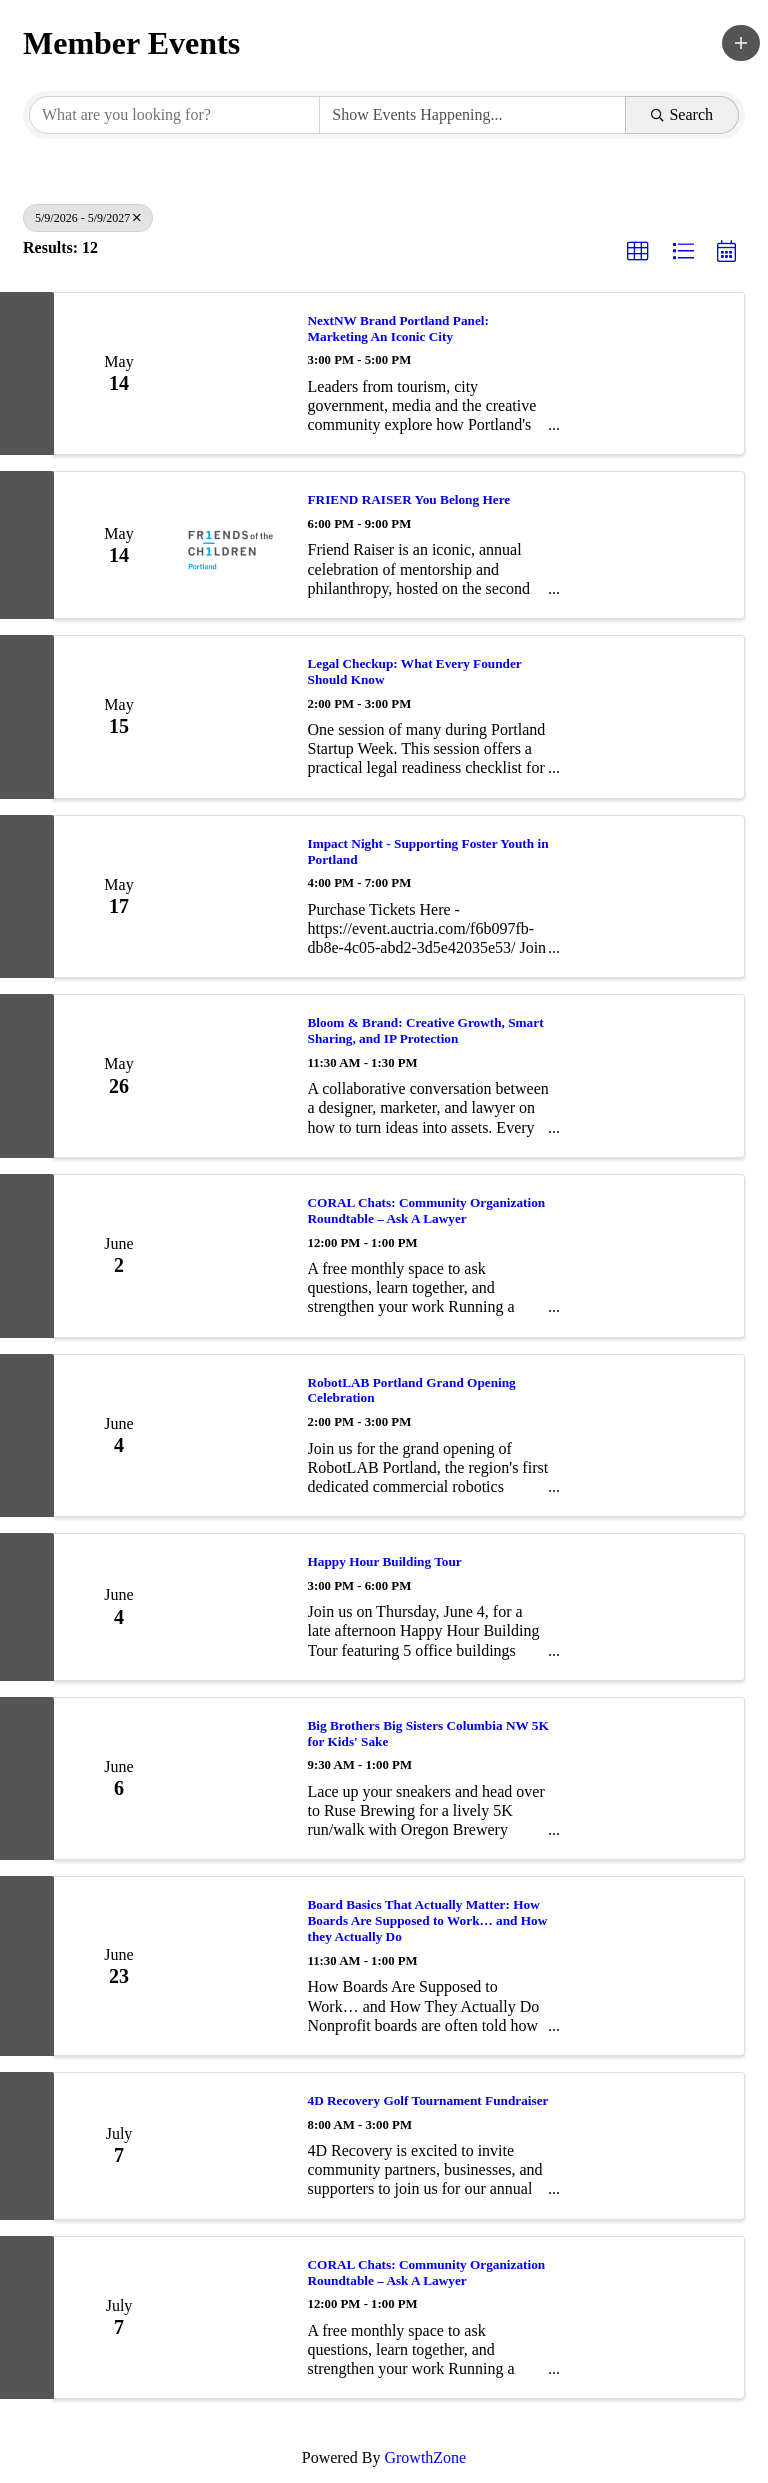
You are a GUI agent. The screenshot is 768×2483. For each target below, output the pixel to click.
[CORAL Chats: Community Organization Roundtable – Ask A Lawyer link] (236, 1256)
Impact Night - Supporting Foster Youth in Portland (428, 851)
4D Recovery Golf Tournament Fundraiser (428, 2100)
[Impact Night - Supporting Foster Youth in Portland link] (236, 897)
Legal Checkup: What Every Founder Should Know (415, 671)
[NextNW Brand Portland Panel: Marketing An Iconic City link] (236, 374)
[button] (741, 43)
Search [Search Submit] (682, 114)
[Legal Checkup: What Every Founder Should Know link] (236, 717)
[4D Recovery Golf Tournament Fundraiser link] (236, 2146)
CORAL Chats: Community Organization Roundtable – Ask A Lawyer (427, 1210)
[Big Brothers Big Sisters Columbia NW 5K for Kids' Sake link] (236, 1779)
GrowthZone (425, 2457)
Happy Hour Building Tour (385, 1561)
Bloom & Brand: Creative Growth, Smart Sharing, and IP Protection (426, 1030)
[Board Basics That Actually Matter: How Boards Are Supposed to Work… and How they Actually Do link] (236, 1966)
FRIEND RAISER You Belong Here (409, 499)
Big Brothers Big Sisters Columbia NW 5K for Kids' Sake (428, 1733)
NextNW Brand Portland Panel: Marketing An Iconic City (398, 328)
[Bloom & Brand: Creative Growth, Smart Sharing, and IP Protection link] (236, 1076)
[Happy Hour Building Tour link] (236, 1607)
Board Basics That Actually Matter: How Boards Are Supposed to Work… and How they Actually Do (428, 1920)
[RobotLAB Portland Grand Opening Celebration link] (236, 1436)
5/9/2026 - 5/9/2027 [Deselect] (88, 218)
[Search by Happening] (472, 115)
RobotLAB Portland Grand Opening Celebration (412, 1390)
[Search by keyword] (174, 115)
